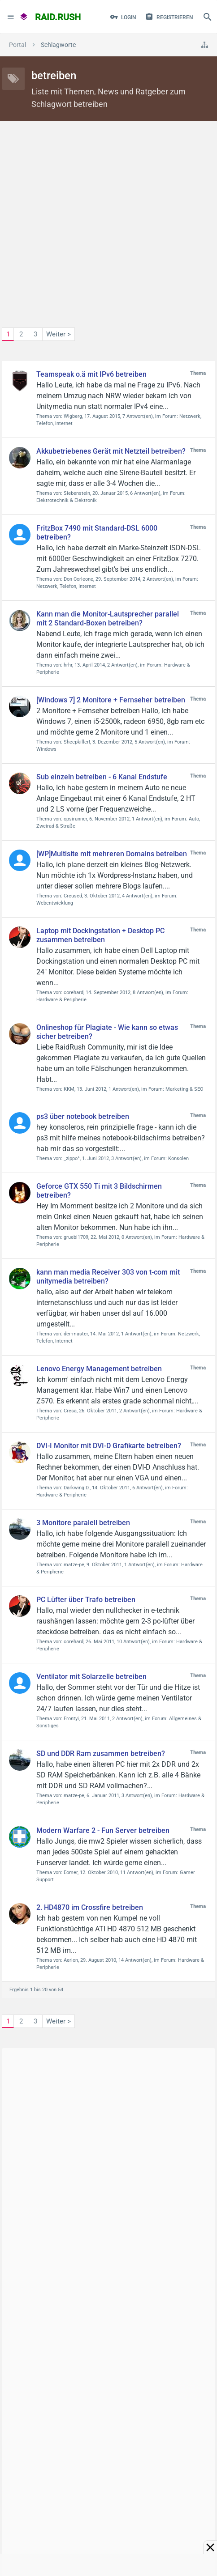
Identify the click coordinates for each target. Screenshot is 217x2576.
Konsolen (178, 1158)
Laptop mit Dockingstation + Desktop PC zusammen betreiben (100, 935)
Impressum (173, 2471)
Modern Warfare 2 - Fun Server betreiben (102, 1830)
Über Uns (83, 2471)
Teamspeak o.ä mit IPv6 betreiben (91, 374)
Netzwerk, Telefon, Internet (66, 586)
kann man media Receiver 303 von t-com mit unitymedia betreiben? (108, 1276)
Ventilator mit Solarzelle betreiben (91, 1676)
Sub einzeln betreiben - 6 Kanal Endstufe (101, 777)
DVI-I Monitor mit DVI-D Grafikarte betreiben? (108, 1445)
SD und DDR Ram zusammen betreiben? (100, 1753)
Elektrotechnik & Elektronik (66, 500)
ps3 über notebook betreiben (82, 1116)
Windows (46, 749)
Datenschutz (127, 2471)
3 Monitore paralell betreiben (83, 1522)
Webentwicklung (54, 903)
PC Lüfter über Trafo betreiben (85, 1599)
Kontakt (24, 2471)
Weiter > (58, 334)
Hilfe (53, 2471)
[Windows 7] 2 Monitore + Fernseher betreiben (110, 700)
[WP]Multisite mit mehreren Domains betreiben (111, 854)
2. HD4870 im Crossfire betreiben (89, 1907)
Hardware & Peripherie (61, 1000)
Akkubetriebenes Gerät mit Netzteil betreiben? (111, 451)
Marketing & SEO (184, 1089)
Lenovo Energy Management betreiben (99, 1369)
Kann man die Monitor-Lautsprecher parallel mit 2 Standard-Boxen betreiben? (107, 618)
